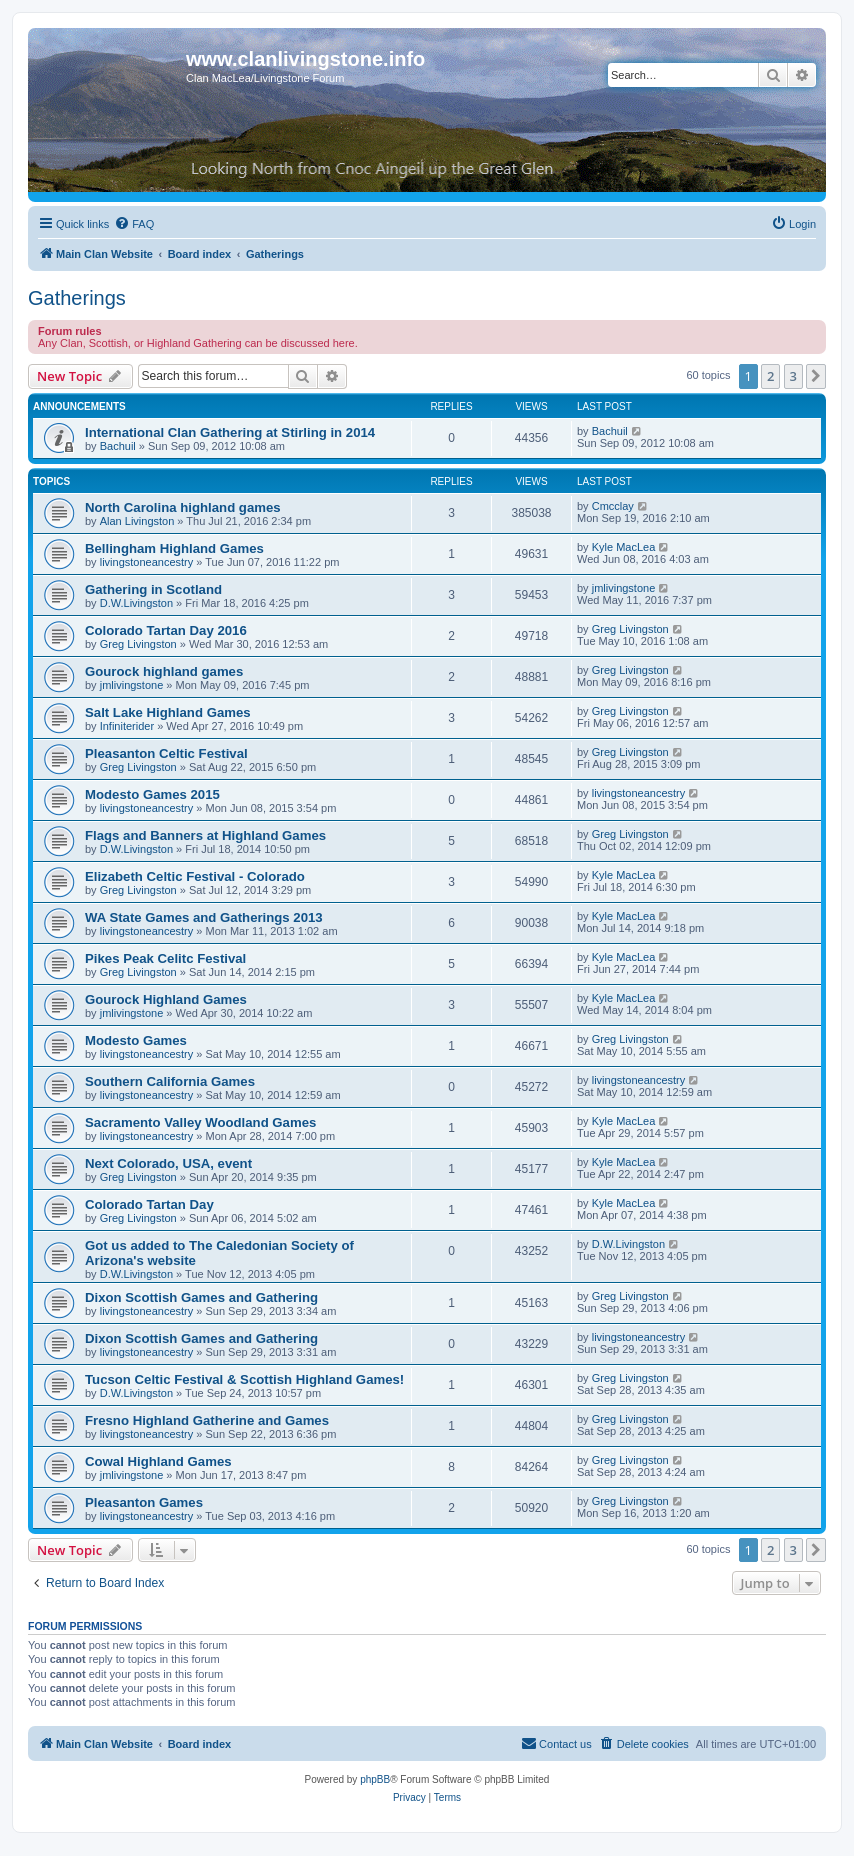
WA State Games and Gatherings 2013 (204, 917)
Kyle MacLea (624, 547)
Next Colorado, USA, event (168, 1163)
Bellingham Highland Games (174, 548)
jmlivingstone (624, 588)
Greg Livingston (138, 644)
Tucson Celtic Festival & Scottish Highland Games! (244, 1379)
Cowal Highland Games (158, 1461)
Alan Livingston (137, 521)
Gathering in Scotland (153, 589)
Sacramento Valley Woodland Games (200, 1122)
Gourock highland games (164, 671)
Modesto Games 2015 (152, 794)
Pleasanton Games (144, 1502)
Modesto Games (136, 1040)
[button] (816, 376)
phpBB (375, 1779)
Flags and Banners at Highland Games (205, 835)
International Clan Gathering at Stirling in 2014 (230, 432)
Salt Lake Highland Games (168, 712)
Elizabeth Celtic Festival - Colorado (195, 876)
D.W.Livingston (136, 603)
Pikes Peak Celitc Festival (165, 958)
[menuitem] (134, 224)
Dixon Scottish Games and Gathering (201, 1297)
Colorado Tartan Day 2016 (166, 630)
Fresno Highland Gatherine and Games (207, 1420)
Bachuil (118, 446)
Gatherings (77, 298)
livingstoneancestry (147, 562)
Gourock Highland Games (166, 999)
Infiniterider (127, 726)
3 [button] (793, 376)
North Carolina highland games (183, 507)
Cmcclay (613, 506)
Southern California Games (170, 1081)
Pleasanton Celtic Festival (166, 753)
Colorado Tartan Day (149, 1204)
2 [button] (770, 376)
